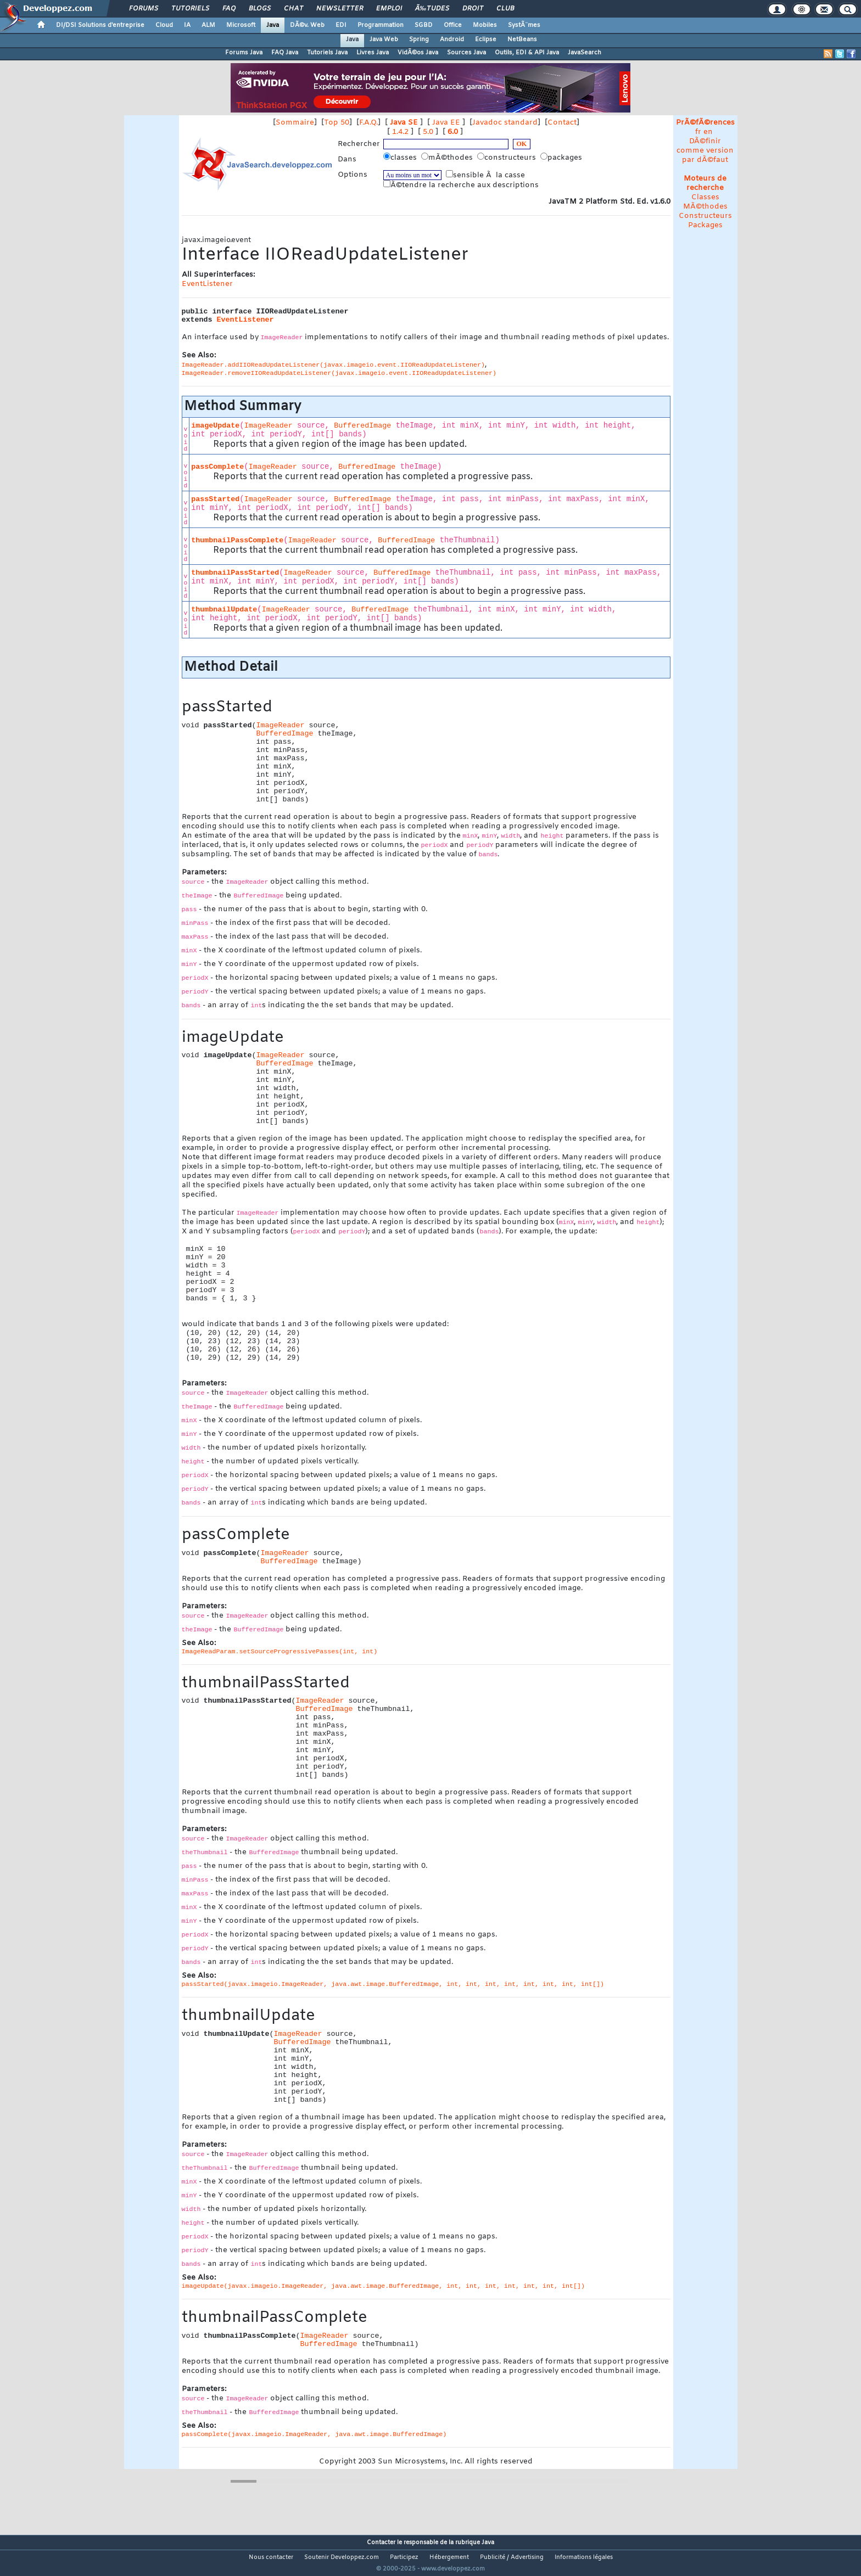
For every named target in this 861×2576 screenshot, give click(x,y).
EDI (341, 25)
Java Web (384, 39)
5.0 (428, 132)
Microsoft (240, 25)
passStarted (215, 499)
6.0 (452, 132)
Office (453, 25)
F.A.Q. (368, 122)
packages (562, 157)
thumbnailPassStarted (235, 573)
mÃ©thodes (448, 157)
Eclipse (485, 39)
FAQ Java (284, 53)
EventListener (207, 284)
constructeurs (507, 157)
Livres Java (372, 53)
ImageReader (268, 426)
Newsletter (339, 8)
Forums (143, 8)
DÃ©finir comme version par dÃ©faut (705, 151)
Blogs (260, 8)
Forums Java (243, 53)
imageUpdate (215, 426)
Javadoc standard (505, 122)
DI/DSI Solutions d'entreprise (100, 25)
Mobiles (485, 25)
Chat (293, 8)
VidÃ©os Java (418, 53)
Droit (472, 8)
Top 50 (336, 122)
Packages (705, 225)
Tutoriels (190, 8)
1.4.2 (400, 132)
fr (698, 132)
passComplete (217, 467)
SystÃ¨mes (524, 25)
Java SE (404, 122)
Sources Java (466, 53)
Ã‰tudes (432, 8)
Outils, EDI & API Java (527, 53)
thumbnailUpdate (224, 609)
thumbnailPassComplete (237, 540)
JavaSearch (584, 53)
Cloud (164, 25)
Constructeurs (705, 216)
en (708, 132)
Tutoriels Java (327, 53)
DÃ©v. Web (307, 25)
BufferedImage (362, 426)
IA (187, 25)
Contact (562, 122)
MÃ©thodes (705, 206)
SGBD (424, 25)
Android (452, 39)
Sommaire (295, 122)
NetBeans (522, 39)
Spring (419, 39)
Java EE (446, 122)
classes (401, 157)
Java (272, 25)
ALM (208, 25)
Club (505, 8)
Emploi (389, 8)
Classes (705, 197)
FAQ (229, 8)
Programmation (380, 25)
